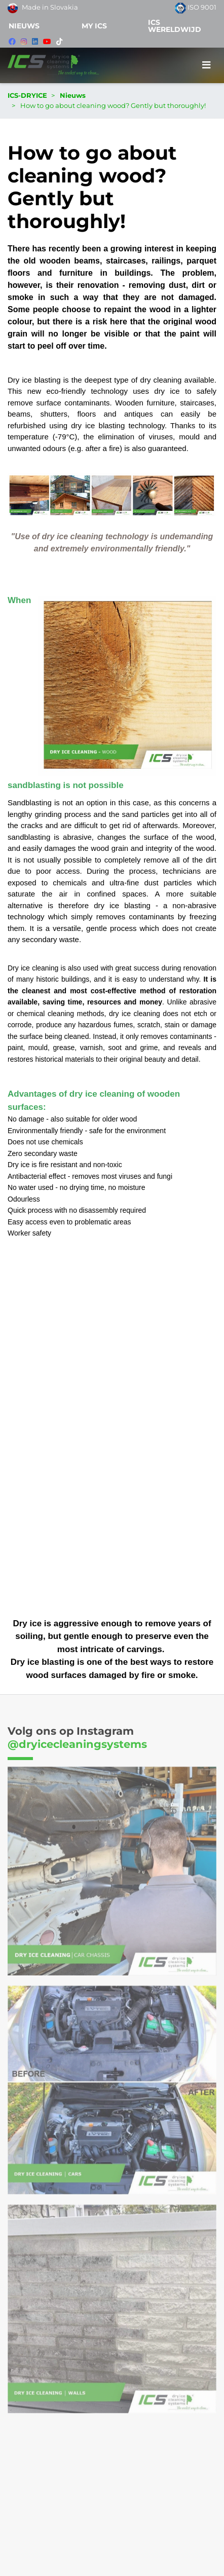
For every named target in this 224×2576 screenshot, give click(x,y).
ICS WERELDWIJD (174, 26)
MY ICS (94, 26)
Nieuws (24, 25)
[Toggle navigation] (206, 65)
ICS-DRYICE (27, 95)
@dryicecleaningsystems (77, 1744)
